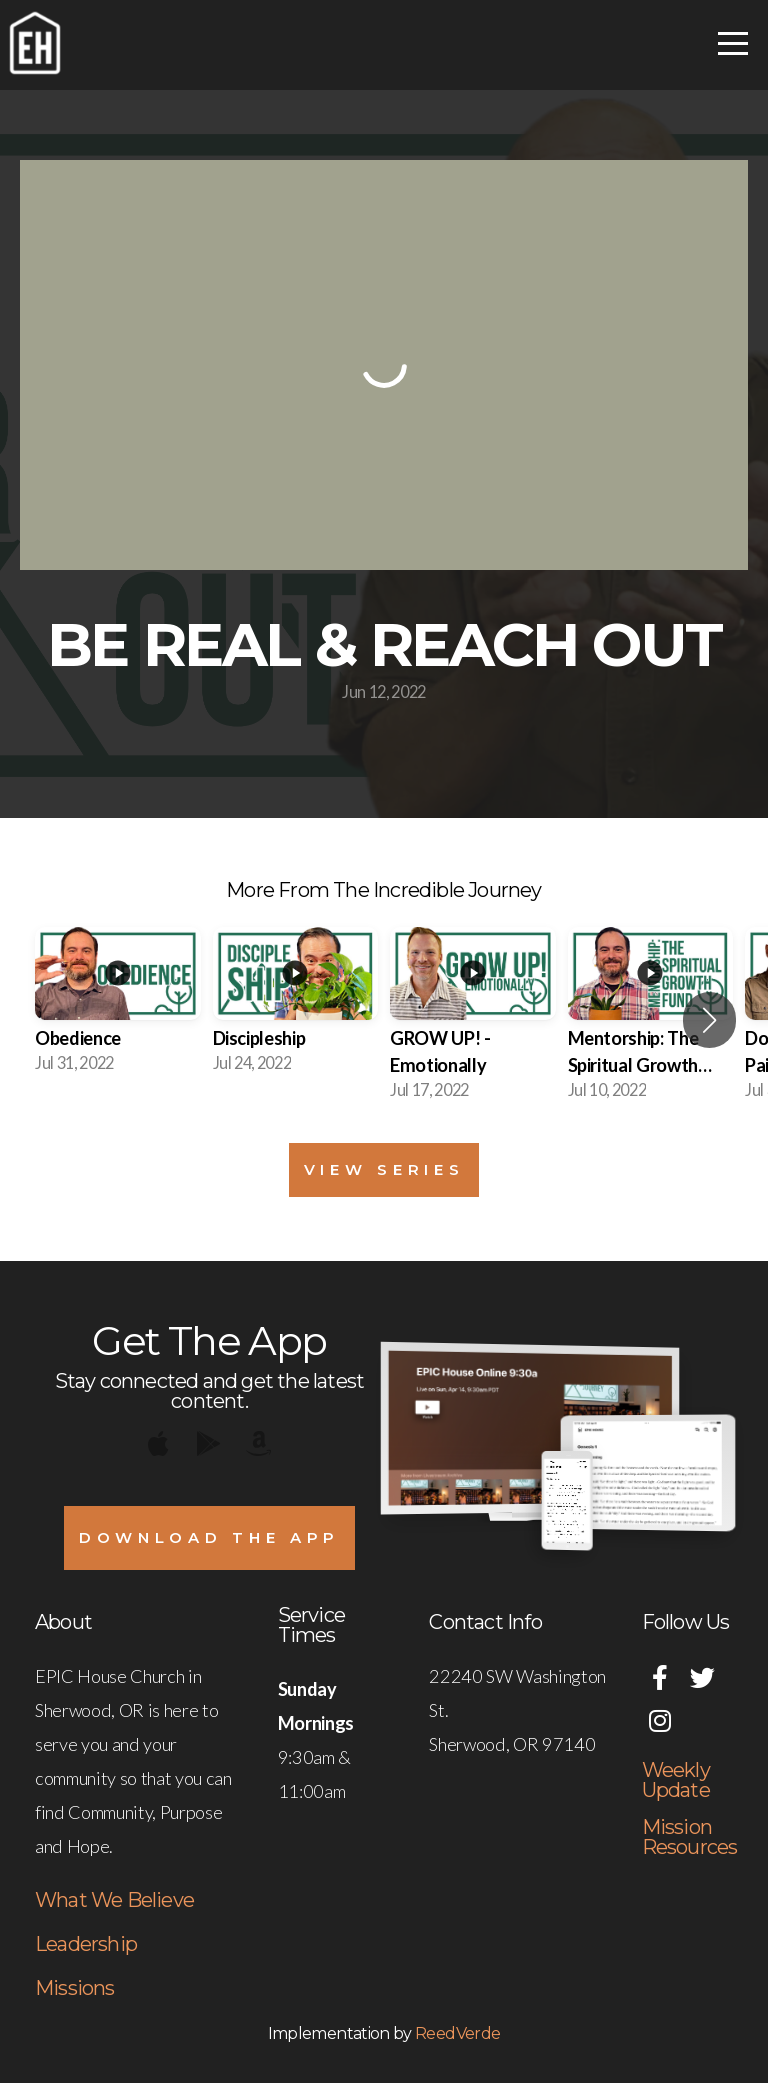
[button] (709, 1020)
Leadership (86, 1944)
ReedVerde (457, 2033)
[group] (118, 1006)
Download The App (209, 1537)
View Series (384, 1169)
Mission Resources (690, 1837)
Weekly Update (676, 1780)
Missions (75, 1988)
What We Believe (114, 1900)
